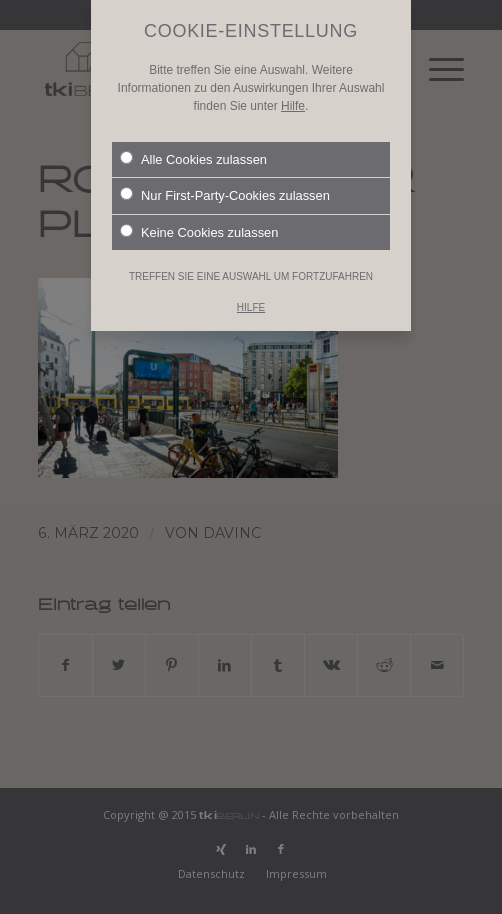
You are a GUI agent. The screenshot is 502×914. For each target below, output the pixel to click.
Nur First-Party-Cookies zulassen (225, 181)
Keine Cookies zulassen (199, 217)
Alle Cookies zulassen (193, 144)
